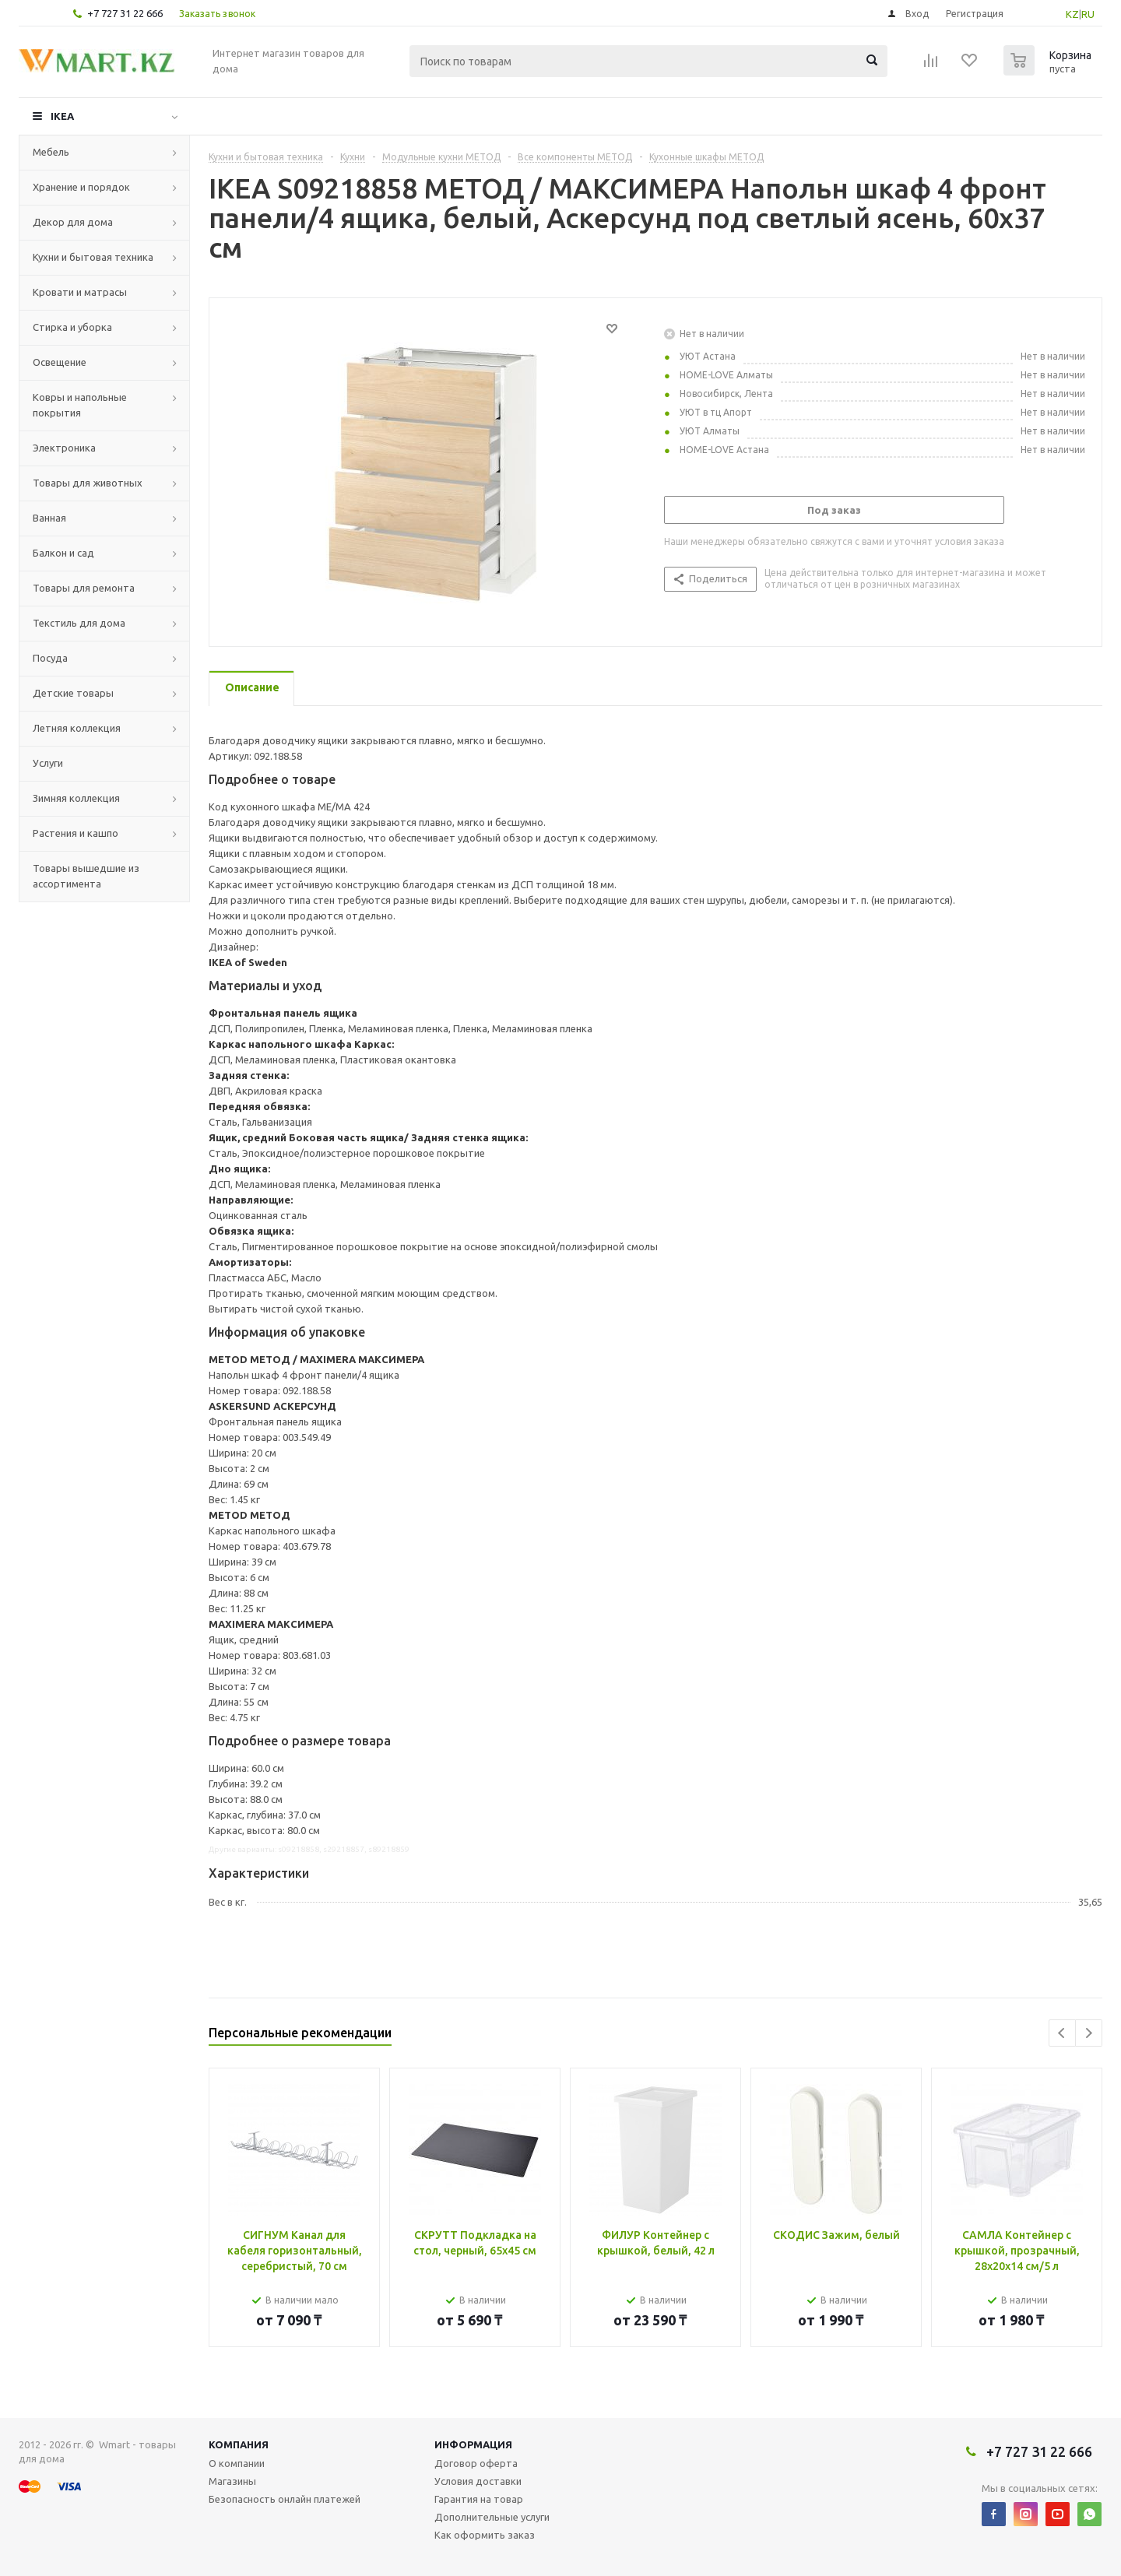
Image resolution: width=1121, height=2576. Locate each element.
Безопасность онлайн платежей (284, 2498)
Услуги (48, 762)
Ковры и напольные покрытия (80, 405)
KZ (1072, 14)
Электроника (64, 447)
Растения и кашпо (75, 833)
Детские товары (73, 692)
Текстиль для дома (79, 622)
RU (1088, 14)
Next (1089, 2033)
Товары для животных (87, 482)
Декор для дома (73, 221)
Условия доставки (478, 2481)
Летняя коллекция (77, 727)
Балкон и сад (63, 552)
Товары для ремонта (84, 587)
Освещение (59, 362)
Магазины (232, 2481)
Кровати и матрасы (80, 291)
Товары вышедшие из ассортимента (86, 876)
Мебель (51, 151)
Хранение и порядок (81, 186)
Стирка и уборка (72, 327)
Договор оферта (476, 2463)
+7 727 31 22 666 (125, 13)
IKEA (62, 116)
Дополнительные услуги (492, 2516)
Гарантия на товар (478, 2498)
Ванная (49, 517)
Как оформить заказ (484, 2534)
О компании (237, 2463)
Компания (239, 2444)
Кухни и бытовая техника (93, 256)
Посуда (50, 657)
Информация (473, 2444)
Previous (1062, 2033)
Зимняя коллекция (76, 797)
